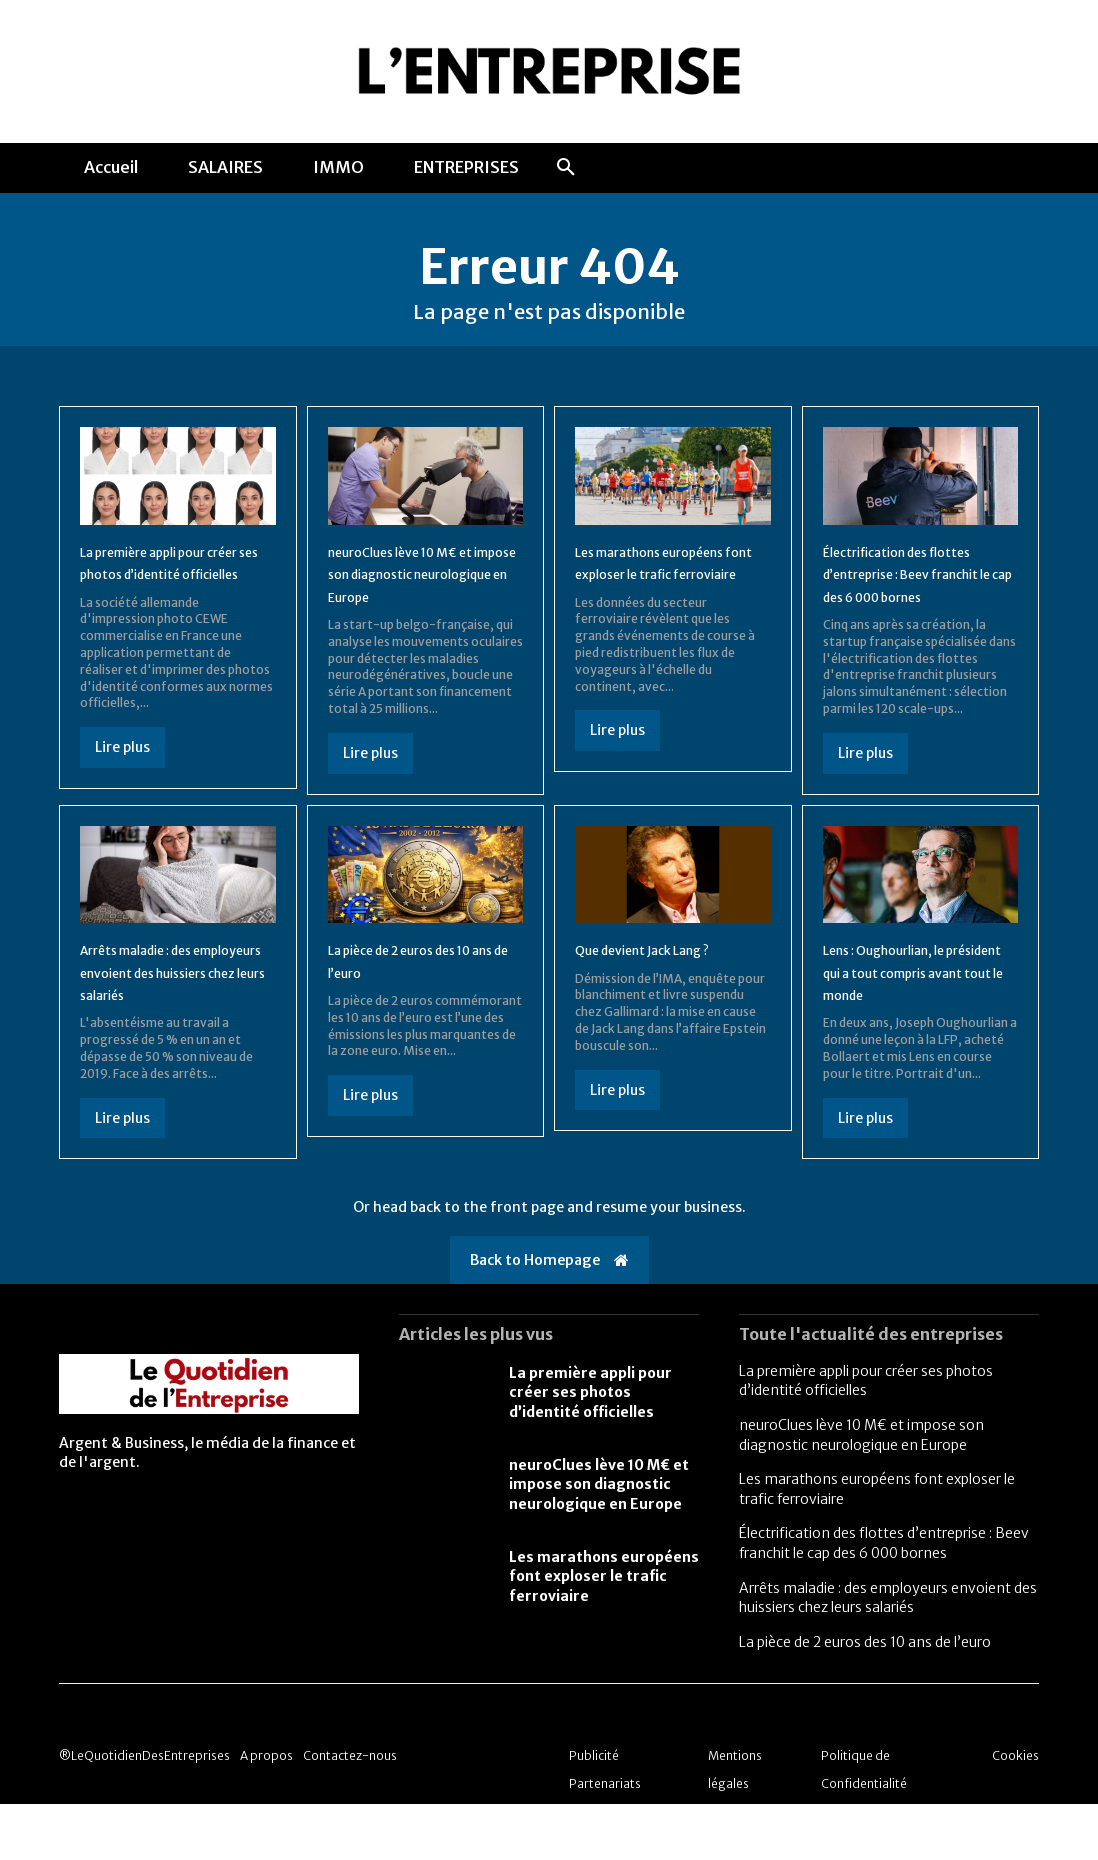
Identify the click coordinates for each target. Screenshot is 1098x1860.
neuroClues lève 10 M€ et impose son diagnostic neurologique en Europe (421, 584)
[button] (566, 168)
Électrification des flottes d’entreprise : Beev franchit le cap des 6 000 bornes (884, 1600)
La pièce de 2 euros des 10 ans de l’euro (865, 1698)
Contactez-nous (350, 1811)
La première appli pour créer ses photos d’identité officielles (164, 584)
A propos (266, 1811)
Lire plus (122, 781)
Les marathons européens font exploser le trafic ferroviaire (672, 584)
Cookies (1015, 1811)
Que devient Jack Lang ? (662, 983)
